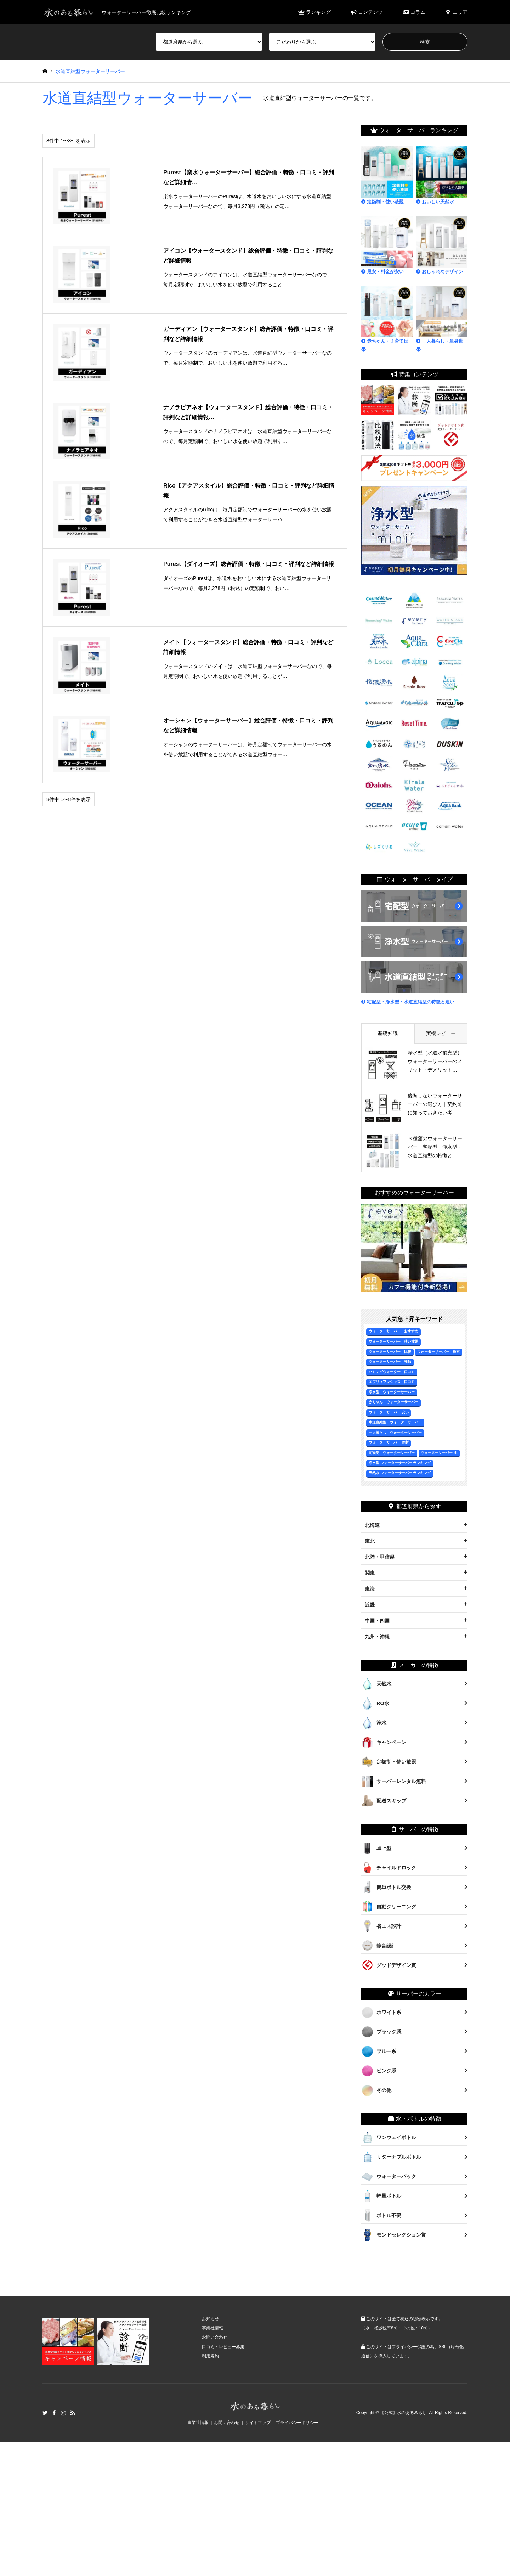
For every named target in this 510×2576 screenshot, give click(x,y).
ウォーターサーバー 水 (439, 1453)
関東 (370, 1573)
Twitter (44, 2412)
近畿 (370, 1605)
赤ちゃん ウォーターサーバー (393, 1402)
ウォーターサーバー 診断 (389, 1442)
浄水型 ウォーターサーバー (392, 1392)
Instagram (63, 2412)
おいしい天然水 (442, 175)
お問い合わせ (214, 2337)
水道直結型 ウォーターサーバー (395, 1422)
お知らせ (210, 2318)
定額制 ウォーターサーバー (392, 1453)
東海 (370, 1589)
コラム (414, 12)
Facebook (54, 2412)
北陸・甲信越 (380, 1557)
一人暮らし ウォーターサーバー (395, 1432)
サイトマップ (258, 2422)
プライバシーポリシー (297, 2422)
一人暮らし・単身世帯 (442, 319)
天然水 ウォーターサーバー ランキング (400, 1473)
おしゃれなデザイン (442, 245)
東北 (370, 1541)
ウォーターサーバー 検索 (438, 1352)
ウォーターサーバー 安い (389, 1412)
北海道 (372, 1525)
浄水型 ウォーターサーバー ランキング (400, 1463)
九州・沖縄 (377, 1636)
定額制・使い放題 (387, 175)
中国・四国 (377, 1621)
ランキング (314, 12)
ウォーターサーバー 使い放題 (393, 1341)
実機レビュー (441, 1033)
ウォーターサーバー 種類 (390, 1361)
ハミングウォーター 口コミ (392, 1372)
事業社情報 (212, 2327)
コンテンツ (367, 12)
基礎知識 (388, 1033)
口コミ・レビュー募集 (223, 2346)
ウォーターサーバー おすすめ (393, 1331)
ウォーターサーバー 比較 (390, 1352)
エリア (456, 12)
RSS (72, 2412)
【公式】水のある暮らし (403, 2412)
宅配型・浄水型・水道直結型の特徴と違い (408, 1002)
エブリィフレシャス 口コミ (392, 1382)
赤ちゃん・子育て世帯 (387, 319)
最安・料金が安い (387, 245)
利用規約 (210, 2355)
